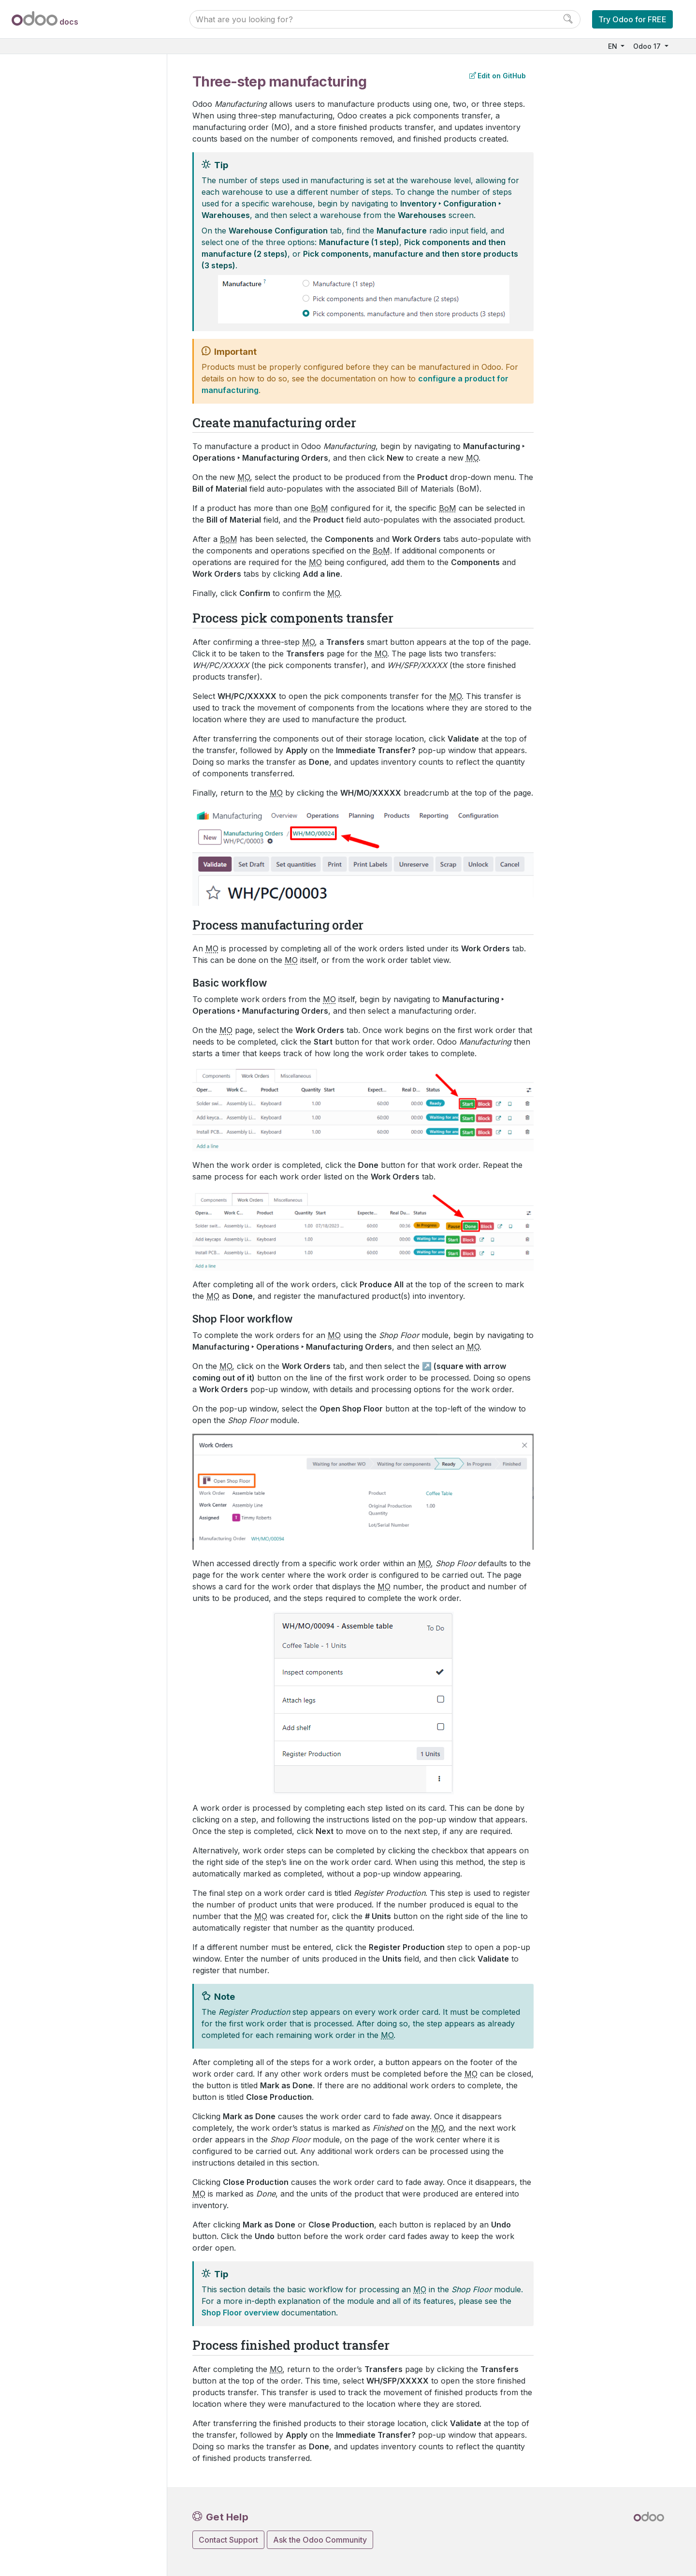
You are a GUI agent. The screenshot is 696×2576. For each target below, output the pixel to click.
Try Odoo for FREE (632, 19)
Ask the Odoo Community (320, 2540)
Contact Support (228, 2540)
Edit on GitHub (497, 76)
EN (613, 46)
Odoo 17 (648, 46)
